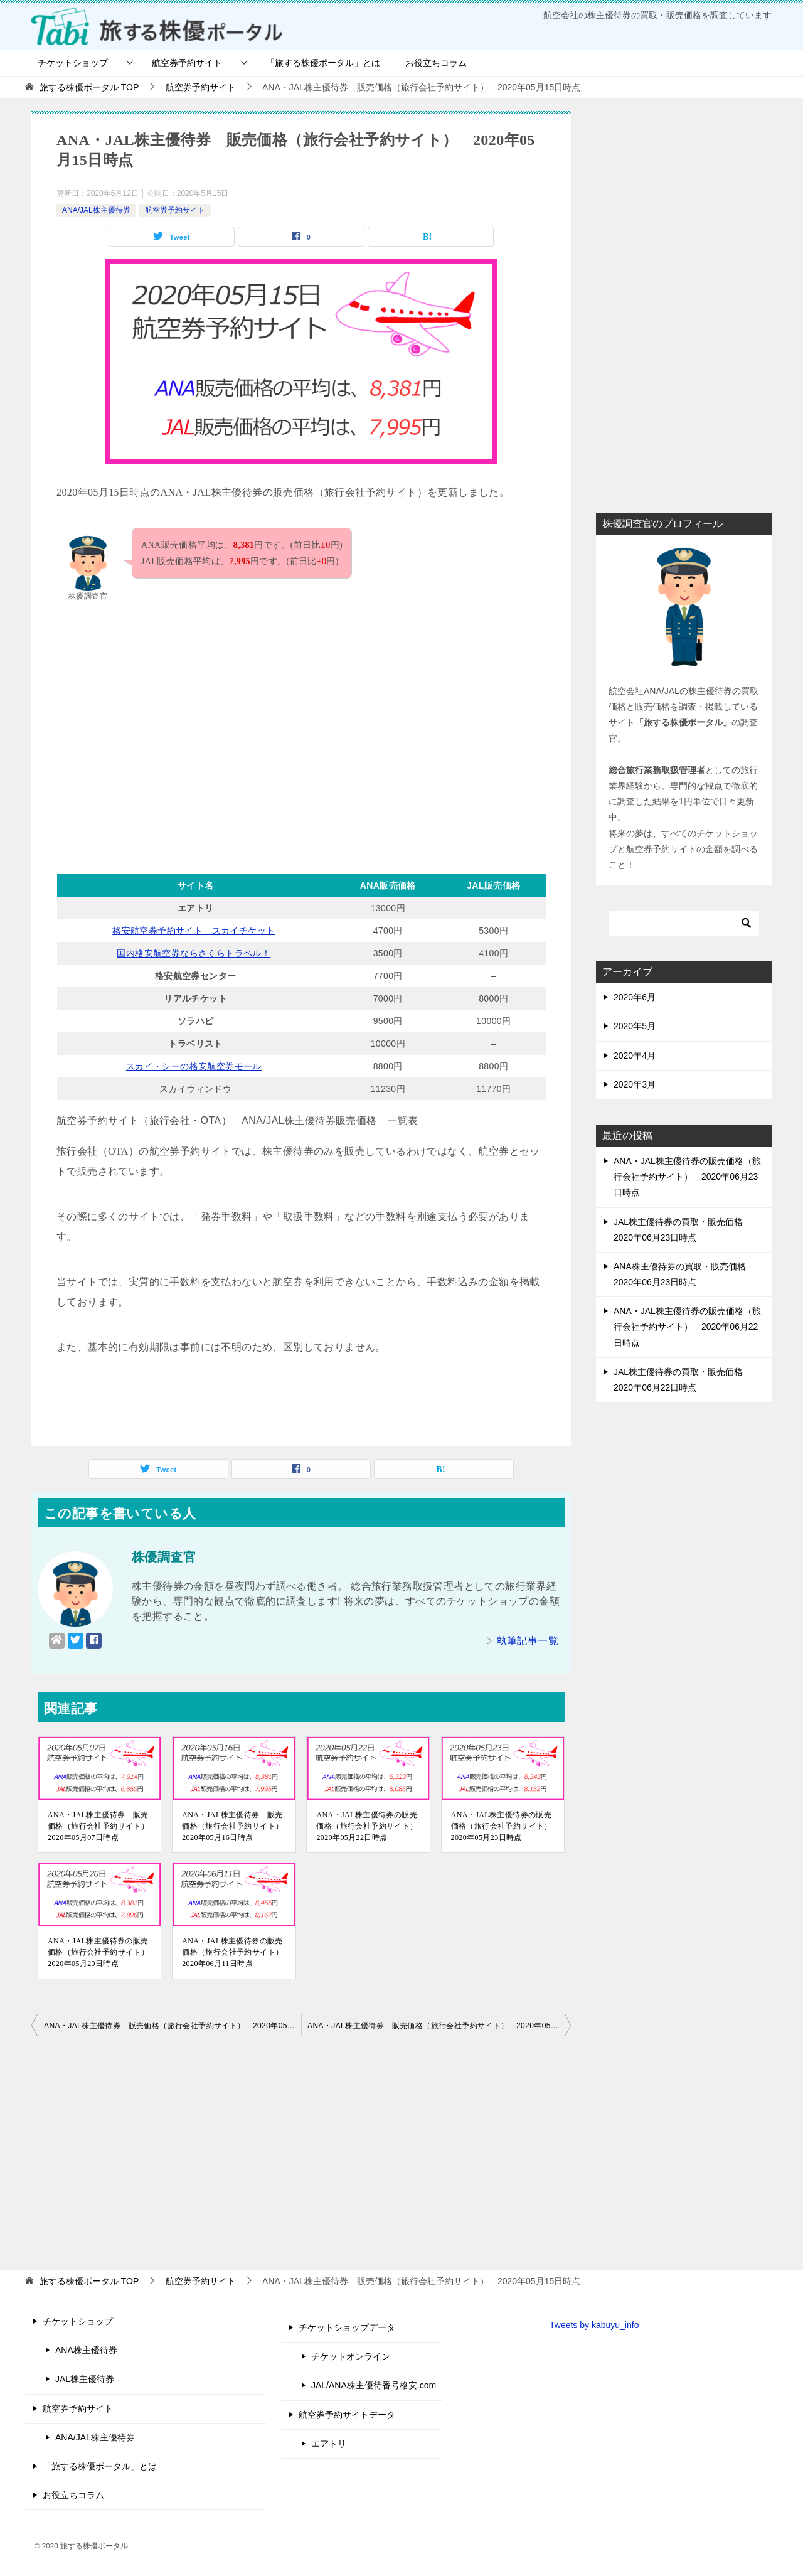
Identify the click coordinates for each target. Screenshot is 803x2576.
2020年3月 (635, 1084)
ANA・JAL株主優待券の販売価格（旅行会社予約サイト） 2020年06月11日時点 (233, 1952)
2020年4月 (635, 1055)
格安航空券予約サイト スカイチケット (193, 931)
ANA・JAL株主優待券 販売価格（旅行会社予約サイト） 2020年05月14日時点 (172, 2025)
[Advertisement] (301, 731)
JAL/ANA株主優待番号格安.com (373, 2385)
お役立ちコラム (436, 63)
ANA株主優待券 (86, 2350)
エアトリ (328, 2444)
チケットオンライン (350, 2356)
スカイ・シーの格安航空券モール (194, 1066)
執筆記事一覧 (527, 1640)
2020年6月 (635, 997)
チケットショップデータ (347, 2327)
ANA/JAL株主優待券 (96, 210)
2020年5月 (635, 1026)
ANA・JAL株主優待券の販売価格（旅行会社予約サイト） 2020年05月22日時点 (368, 1826)
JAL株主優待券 (84, 2379)
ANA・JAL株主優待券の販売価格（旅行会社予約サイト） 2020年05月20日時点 (99, 1952)
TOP (89, 87)
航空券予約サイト (187, 63)
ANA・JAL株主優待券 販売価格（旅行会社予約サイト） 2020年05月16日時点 (233, 1826)
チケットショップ (73, 63)
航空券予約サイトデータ (347, 2415)
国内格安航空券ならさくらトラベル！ (193, 953)
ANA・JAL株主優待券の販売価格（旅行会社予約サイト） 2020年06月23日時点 (687, 1176)
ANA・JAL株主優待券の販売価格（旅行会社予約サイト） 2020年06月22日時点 (687, 1326)
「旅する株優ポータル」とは (323, 63)
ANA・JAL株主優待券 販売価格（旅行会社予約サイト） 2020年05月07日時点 (99, 1826)
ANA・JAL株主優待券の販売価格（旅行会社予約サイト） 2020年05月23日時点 (503, 1826)
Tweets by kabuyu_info (594, 2325)
